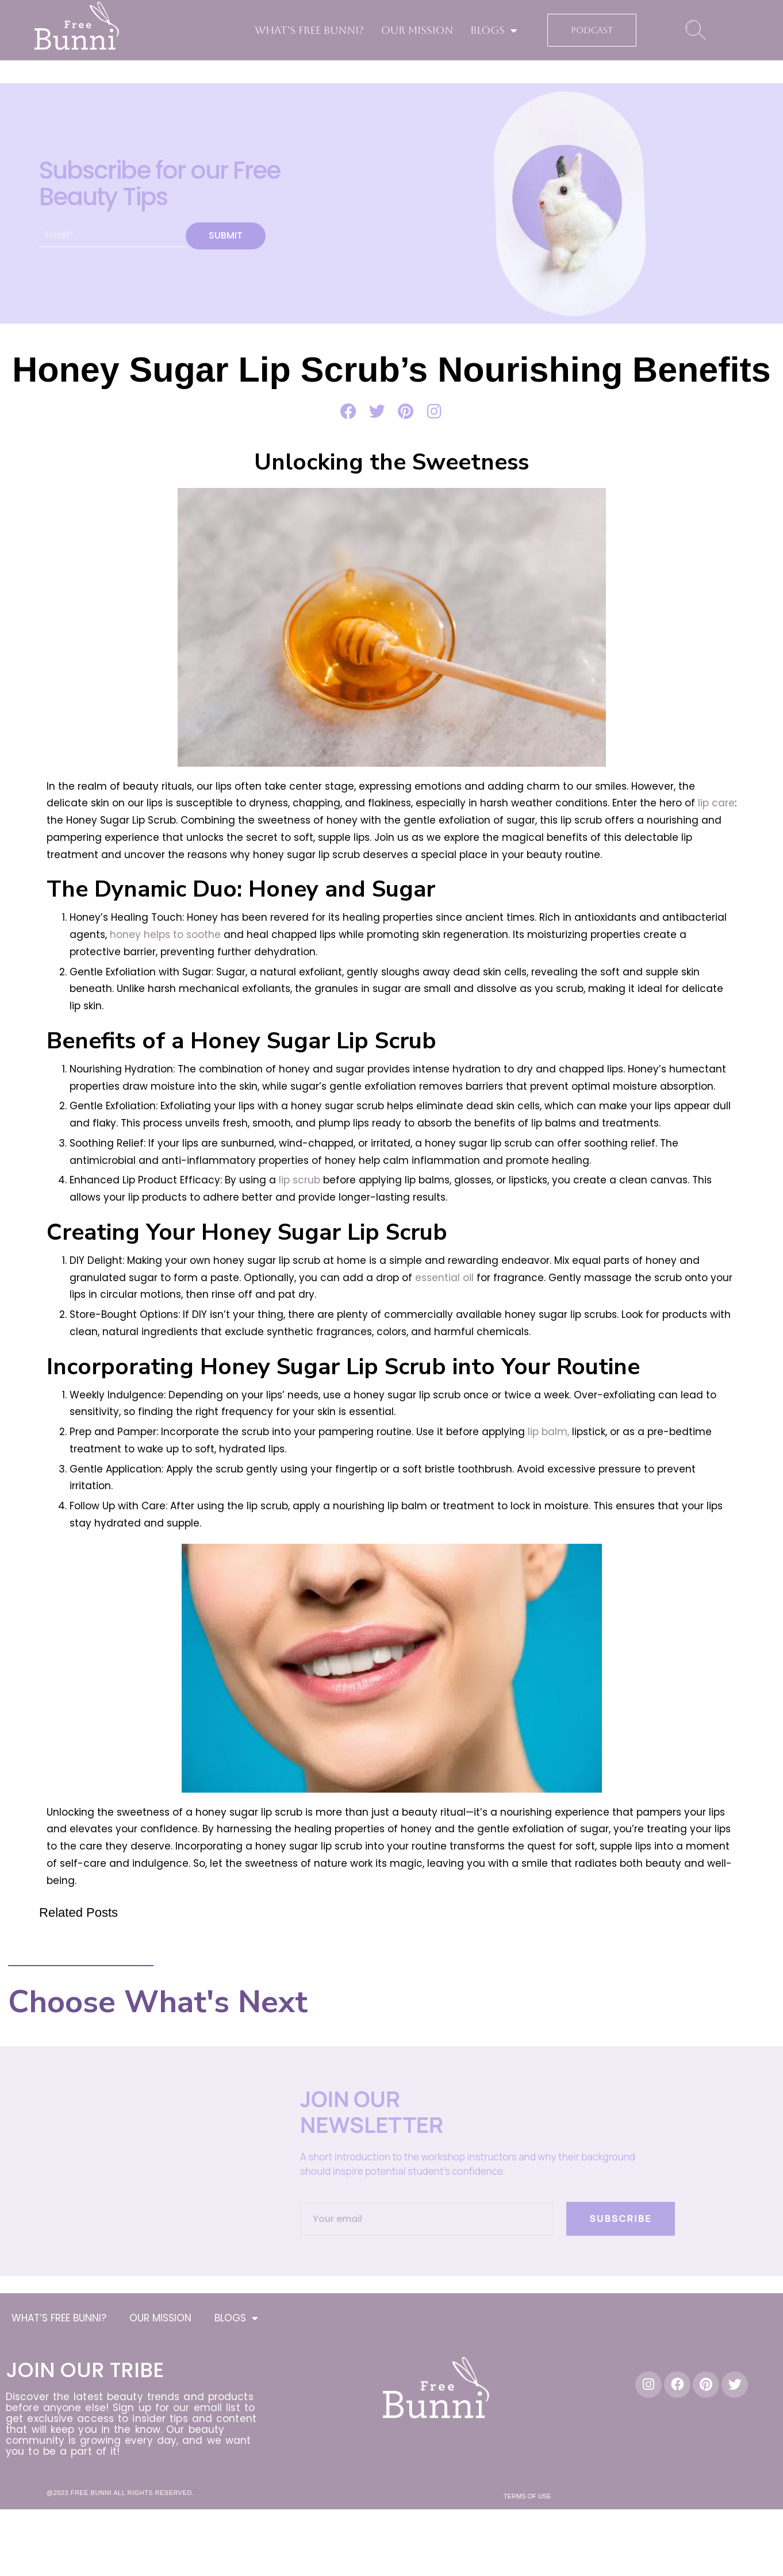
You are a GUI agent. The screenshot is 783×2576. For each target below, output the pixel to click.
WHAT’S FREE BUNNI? (309, 30)
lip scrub (298, 1180)
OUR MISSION (417, 30)
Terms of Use (527, 2496)
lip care (715, 803)
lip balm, (548, 1432)
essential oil (443, 1278)
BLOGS (493, 30)
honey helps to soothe (164, 934)
